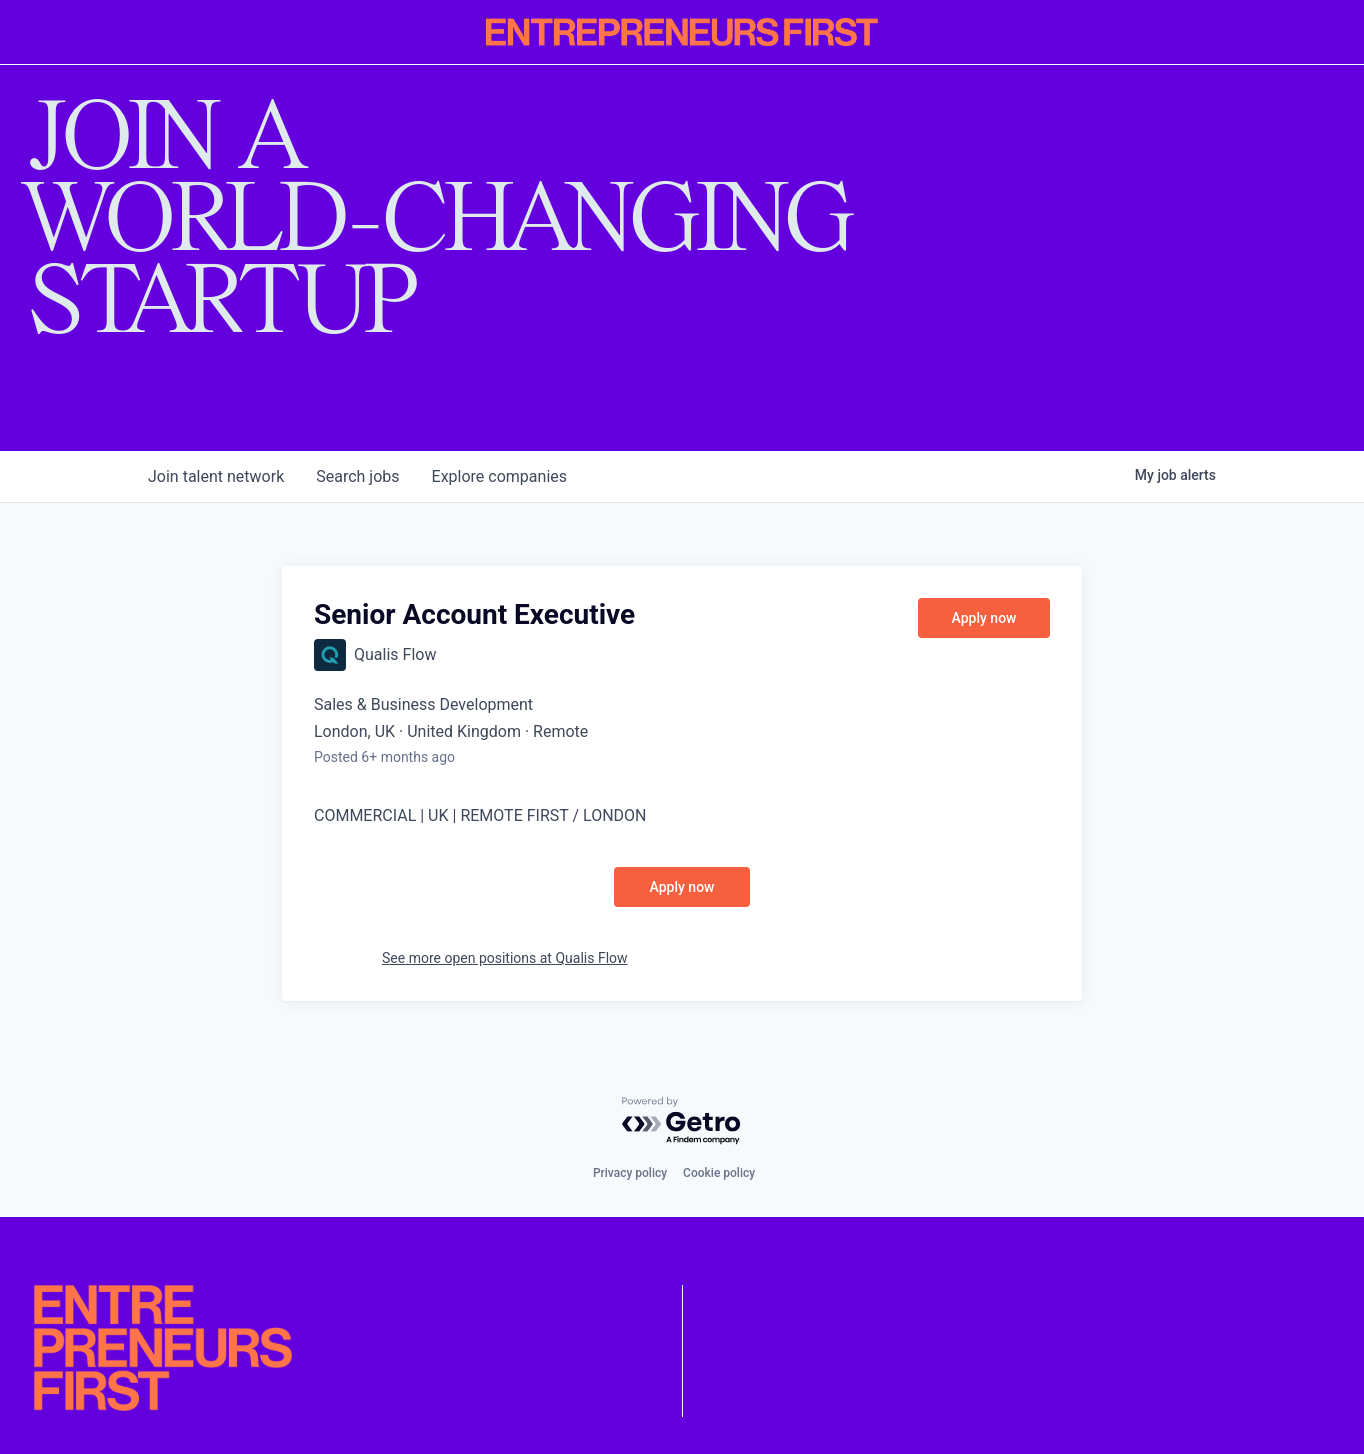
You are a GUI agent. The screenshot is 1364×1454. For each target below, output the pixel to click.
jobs (357, 476)
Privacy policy (630, 1173)
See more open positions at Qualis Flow (505, 958)
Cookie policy (719, 1173)
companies (499, 476)
